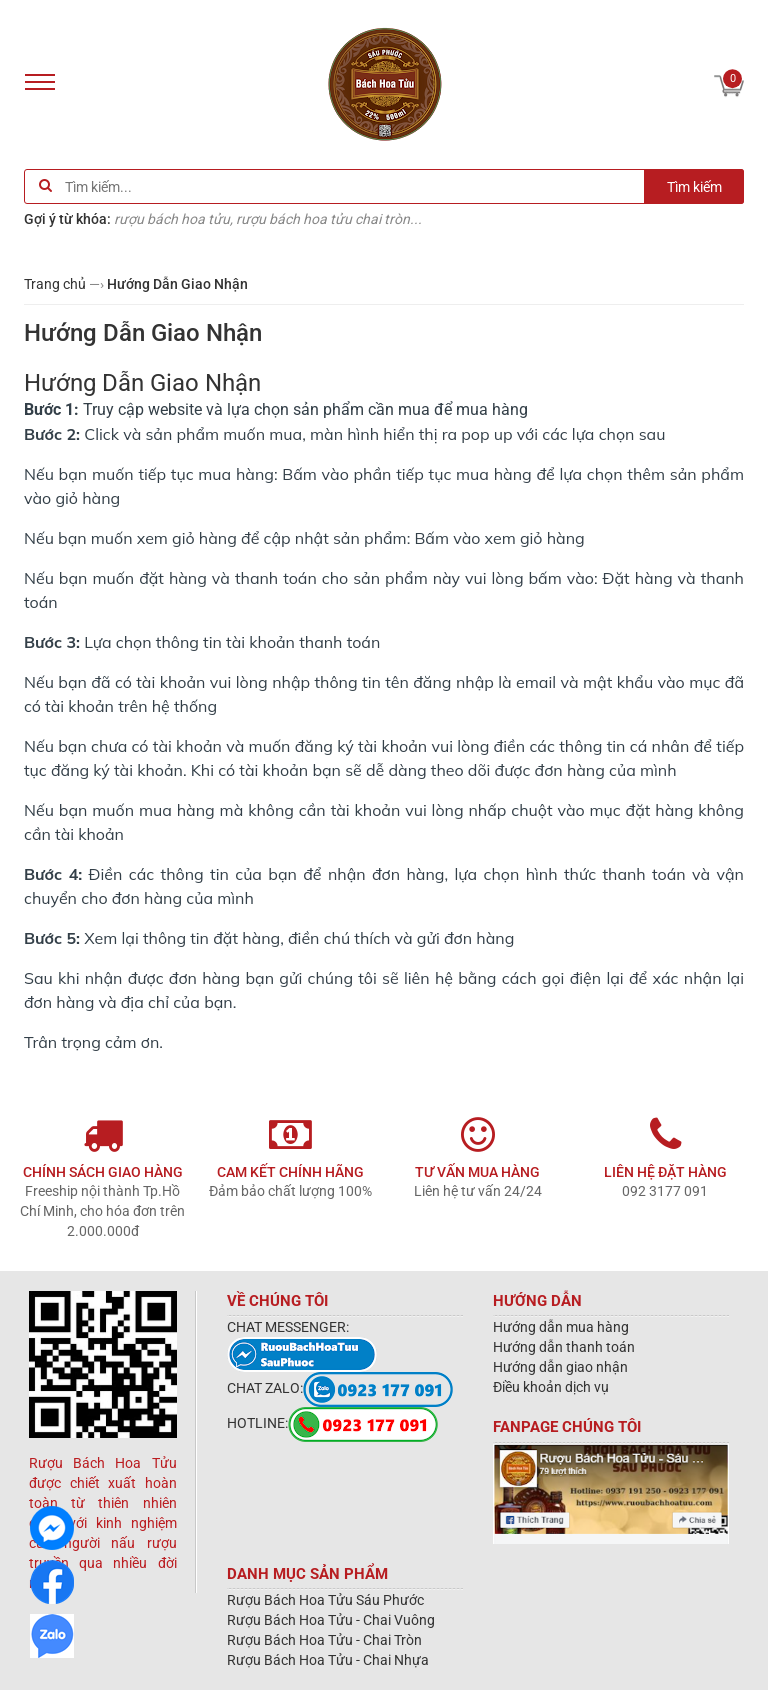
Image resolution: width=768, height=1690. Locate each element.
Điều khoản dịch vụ (551, 1387)
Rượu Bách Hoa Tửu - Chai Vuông (331, 1620)
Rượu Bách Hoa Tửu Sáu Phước (325, 1600)
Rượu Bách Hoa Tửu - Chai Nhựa (328, 1660)
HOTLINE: (332, 1423)
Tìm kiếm (694, 187)
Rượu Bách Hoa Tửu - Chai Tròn (324, 1640)
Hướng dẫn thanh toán (564, 1347)
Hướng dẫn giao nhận (560, 1367)
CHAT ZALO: (340, 1388)
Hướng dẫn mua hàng (561, 1327)
